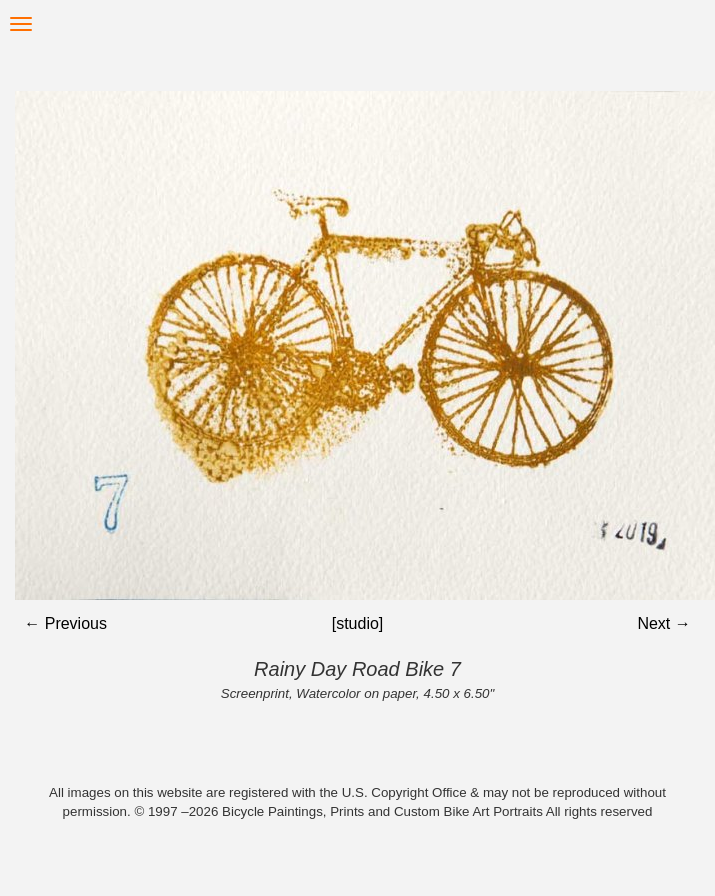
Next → (663, 623)
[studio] (358, 623)
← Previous (65, 623)
